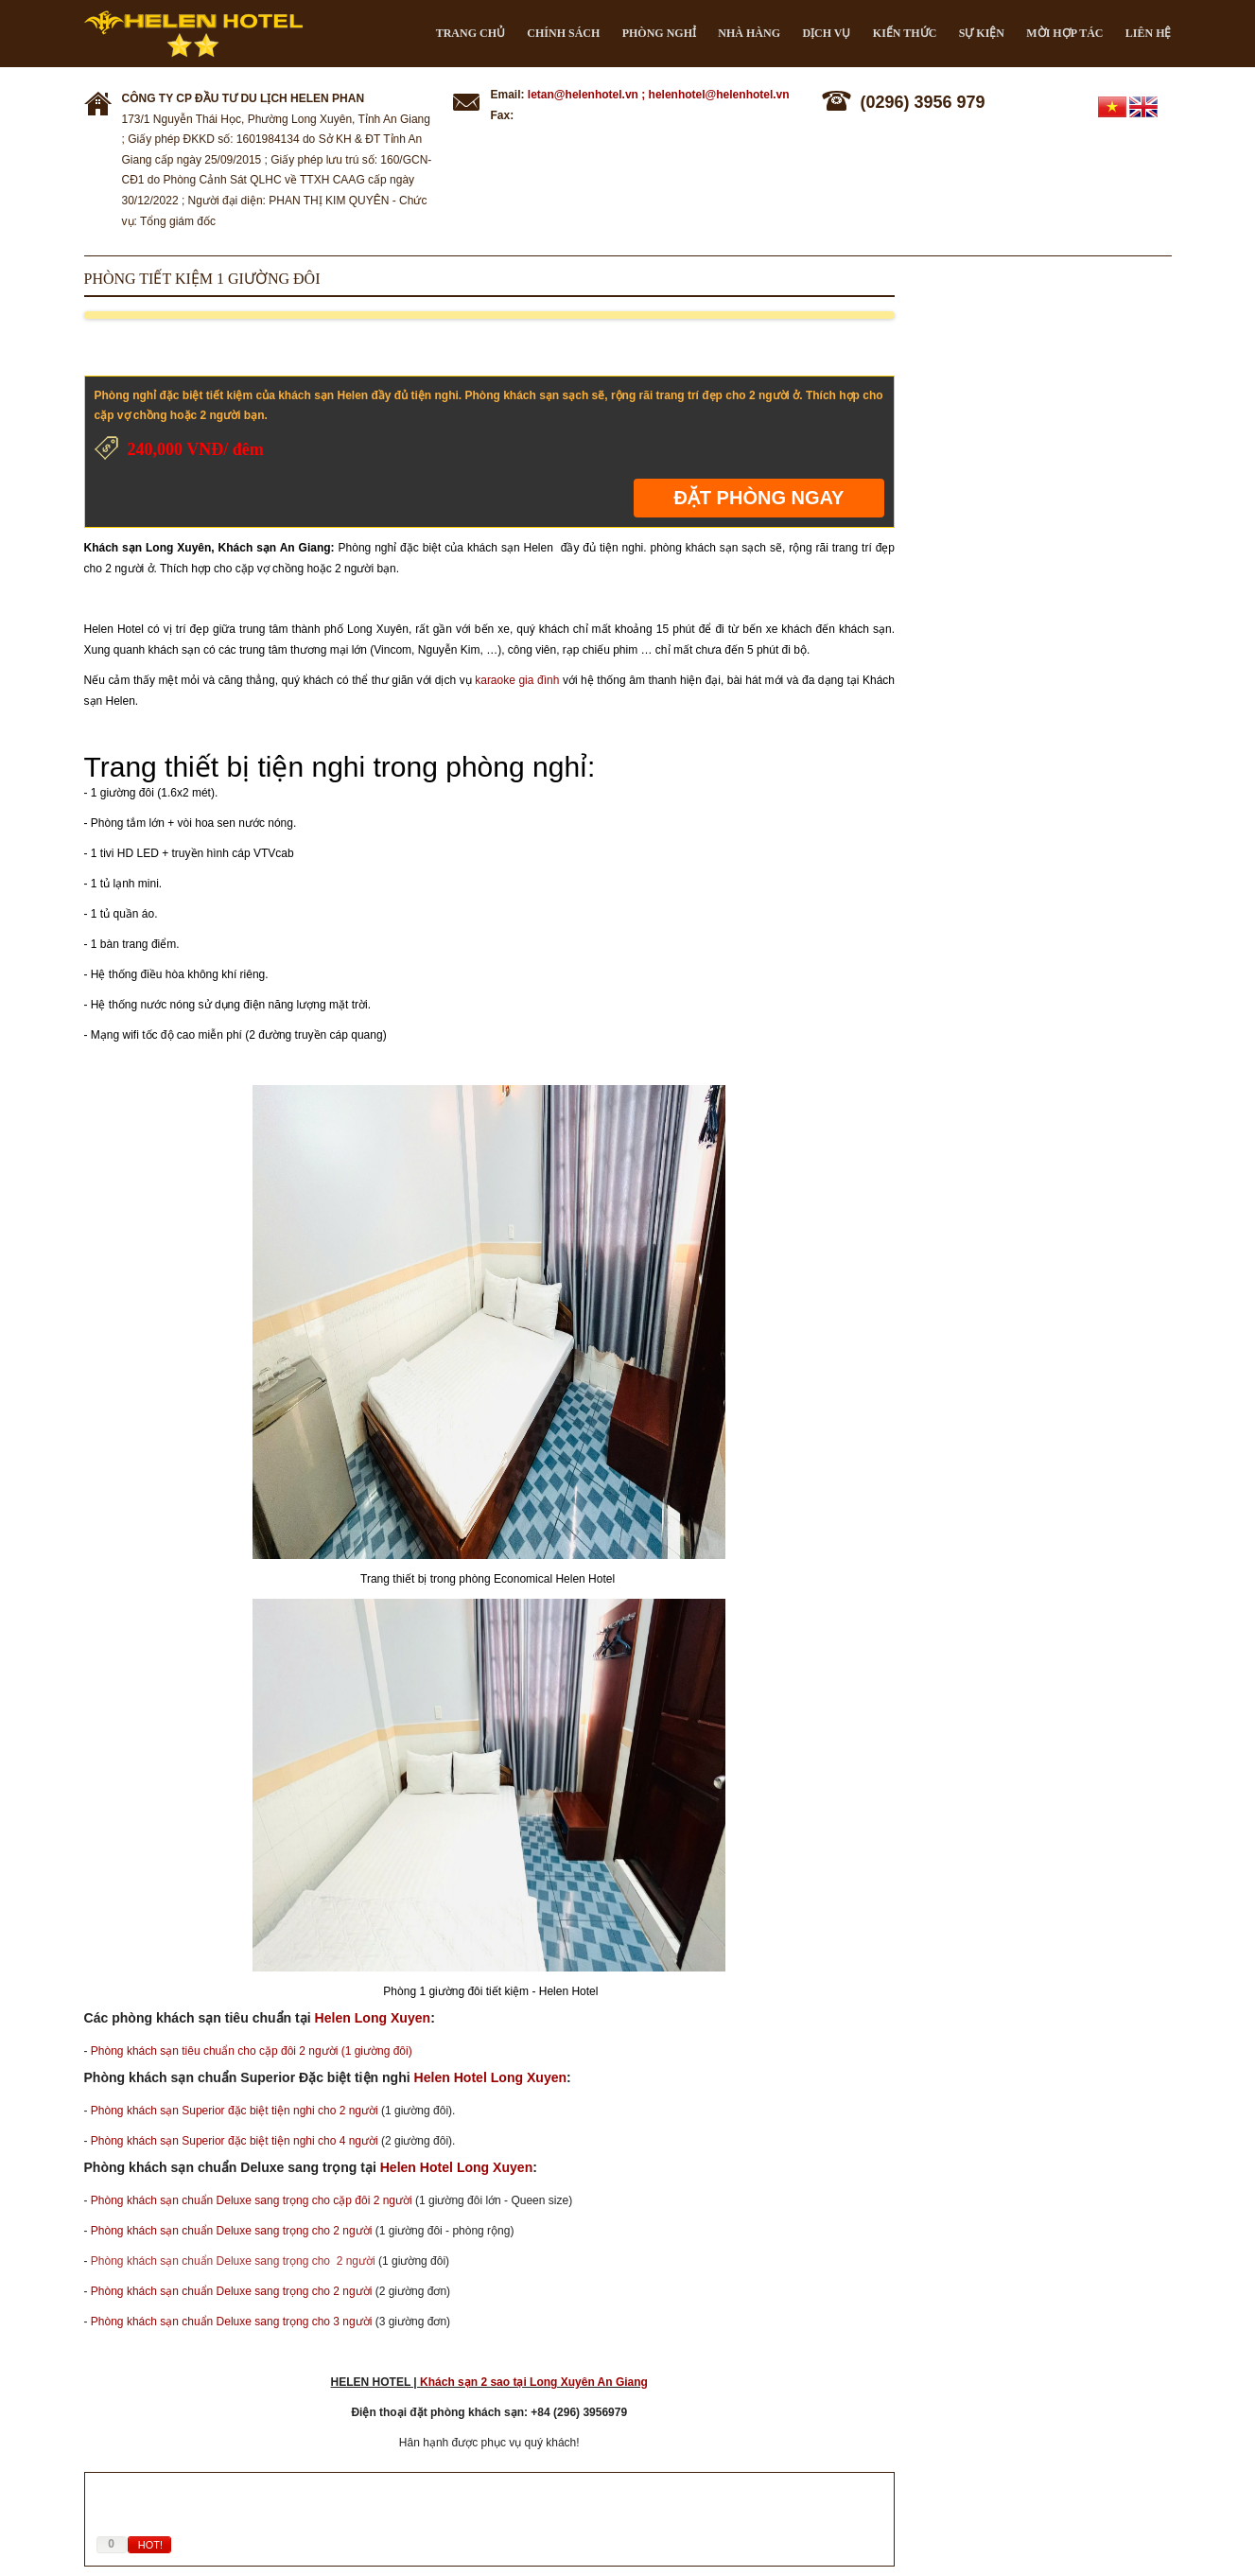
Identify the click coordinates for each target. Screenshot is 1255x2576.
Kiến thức (904, 33)
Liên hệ (1148, 33)
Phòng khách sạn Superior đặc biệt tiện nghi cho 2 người (234, 2110)
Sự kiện (981, 33)
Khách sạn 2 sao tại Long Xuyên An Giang (534, 2382)
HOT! (150, 2544)
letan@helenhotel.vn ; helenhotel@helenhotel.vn (659, 94)
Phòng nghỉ (659, 33)
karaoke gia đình (517, 680)
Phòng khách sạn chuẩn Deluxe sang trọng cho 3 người (232, 2321)
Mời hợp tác (1064, 33)
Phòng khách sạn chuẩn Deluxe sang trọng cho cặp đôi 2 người (251, 2200)
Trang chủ (470, 33)
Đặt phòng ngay (758, 497)
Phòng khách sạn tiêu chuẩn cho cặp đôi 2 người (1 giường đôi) (251, 2051)
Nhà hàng (749, 33)
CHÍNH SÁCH (563, 33)
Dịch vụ (826, 33)
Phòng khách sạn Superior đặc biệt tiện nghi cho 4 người (234, 2140)
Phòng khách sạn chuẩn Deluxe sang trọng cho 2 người (232, 2230)
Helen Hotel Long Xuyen (490, 2077)
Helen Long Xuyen (373, 2017)
